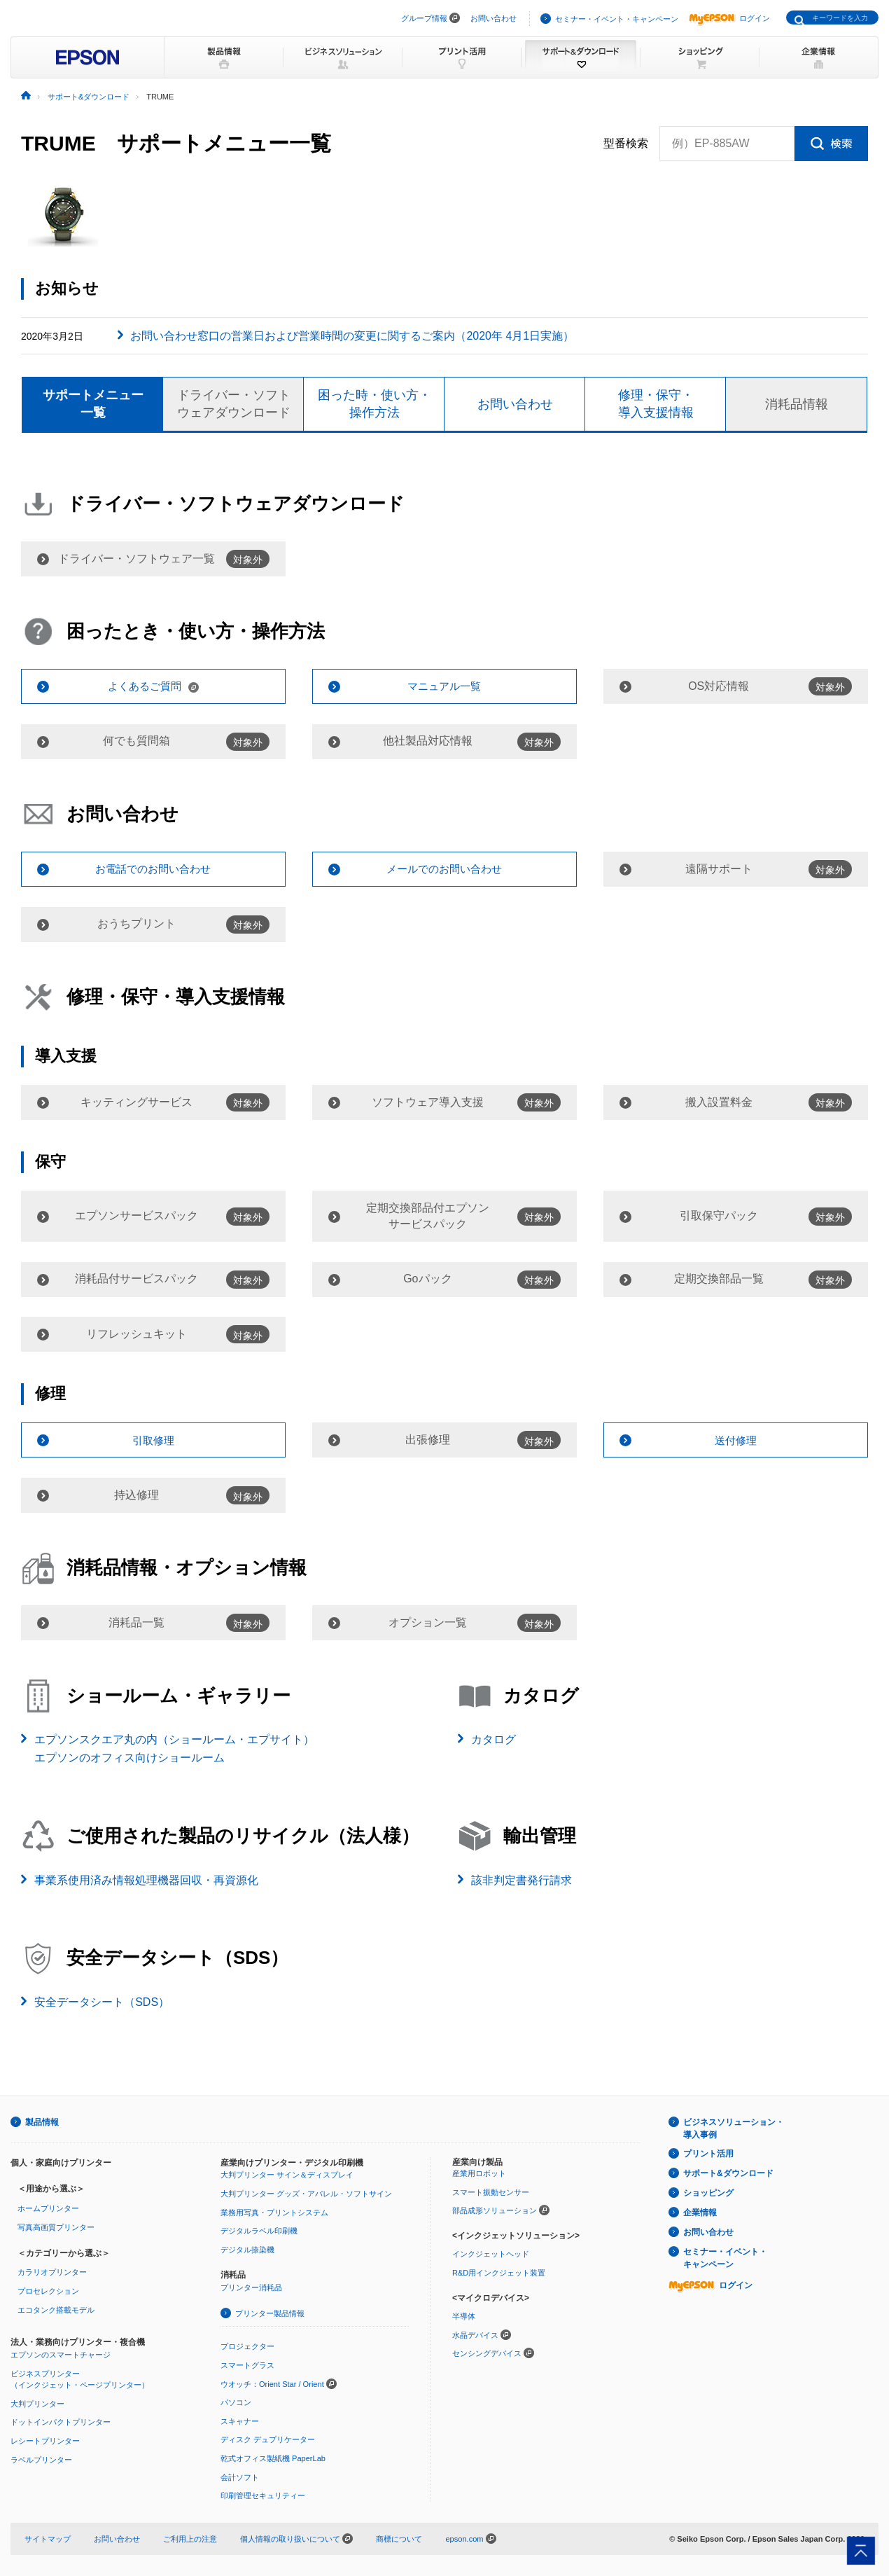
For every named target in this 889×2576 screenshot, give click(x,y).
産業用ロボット (479, 2173)
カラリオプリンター (52, 2272)
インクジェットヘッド (490, 2254)
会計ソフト (239, 2477)
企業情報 (700, 2212)
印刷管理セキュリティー (262, 2495)
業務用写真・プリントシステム (274, 2212)
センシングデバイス (487, 2353)
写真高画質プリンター (56, 2227)
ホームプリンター (48, 2208)
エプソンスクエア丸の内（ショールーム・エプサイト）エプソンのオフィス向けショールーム (174, 1748)
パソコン (235, 2402)
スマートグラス (247, 2365)
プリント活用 (708, 2154)
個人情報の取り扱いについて (296, 2539)
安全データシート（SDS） (101, 2002)
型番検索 (625, 143)
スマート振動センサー (490, 2192)
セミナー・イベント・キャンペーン (616, 19)
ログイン (729, 18)
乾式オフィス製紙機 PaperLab (273, 2458)
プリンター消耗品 (251, 2287)
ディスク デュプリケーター (267, 2439)
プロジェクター (247, 2346)
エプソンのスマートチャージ (60, 2354)
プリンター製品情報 (269, 2313)
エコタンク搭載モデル (56, 2310)
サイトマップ (47, 2539)
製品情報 (42, 2122)
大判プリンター (37, 2404)
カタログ (493, 1739)
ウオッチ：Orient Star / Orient (272, 2384)
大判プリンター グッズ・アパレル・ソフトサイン (306, 2193)
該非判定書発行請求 (521, 1880)
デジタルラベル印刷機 (259, 2231)
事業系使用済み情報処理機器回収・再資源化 (146, 1880)
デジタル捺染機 (247, 2249)
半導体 (463, 2316)
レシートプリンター (45, 2441)
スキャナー (239, 2421)
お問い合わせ (493, 18)
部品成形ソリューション (494, 2210)
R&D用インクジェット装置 (498, 2273)
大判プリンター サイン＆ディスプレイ (287, 2174)
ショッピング (708, 2193)
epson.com (464, 2539)
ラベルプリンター (41, 2460)
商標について (399, 2539)
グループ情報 (424, 18)
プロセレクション (48, 2291)
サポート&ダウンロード (728, 2173)
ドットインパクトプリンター (60, 2422)
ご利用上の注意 (190, 2539)
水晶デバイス (475, 2335)
